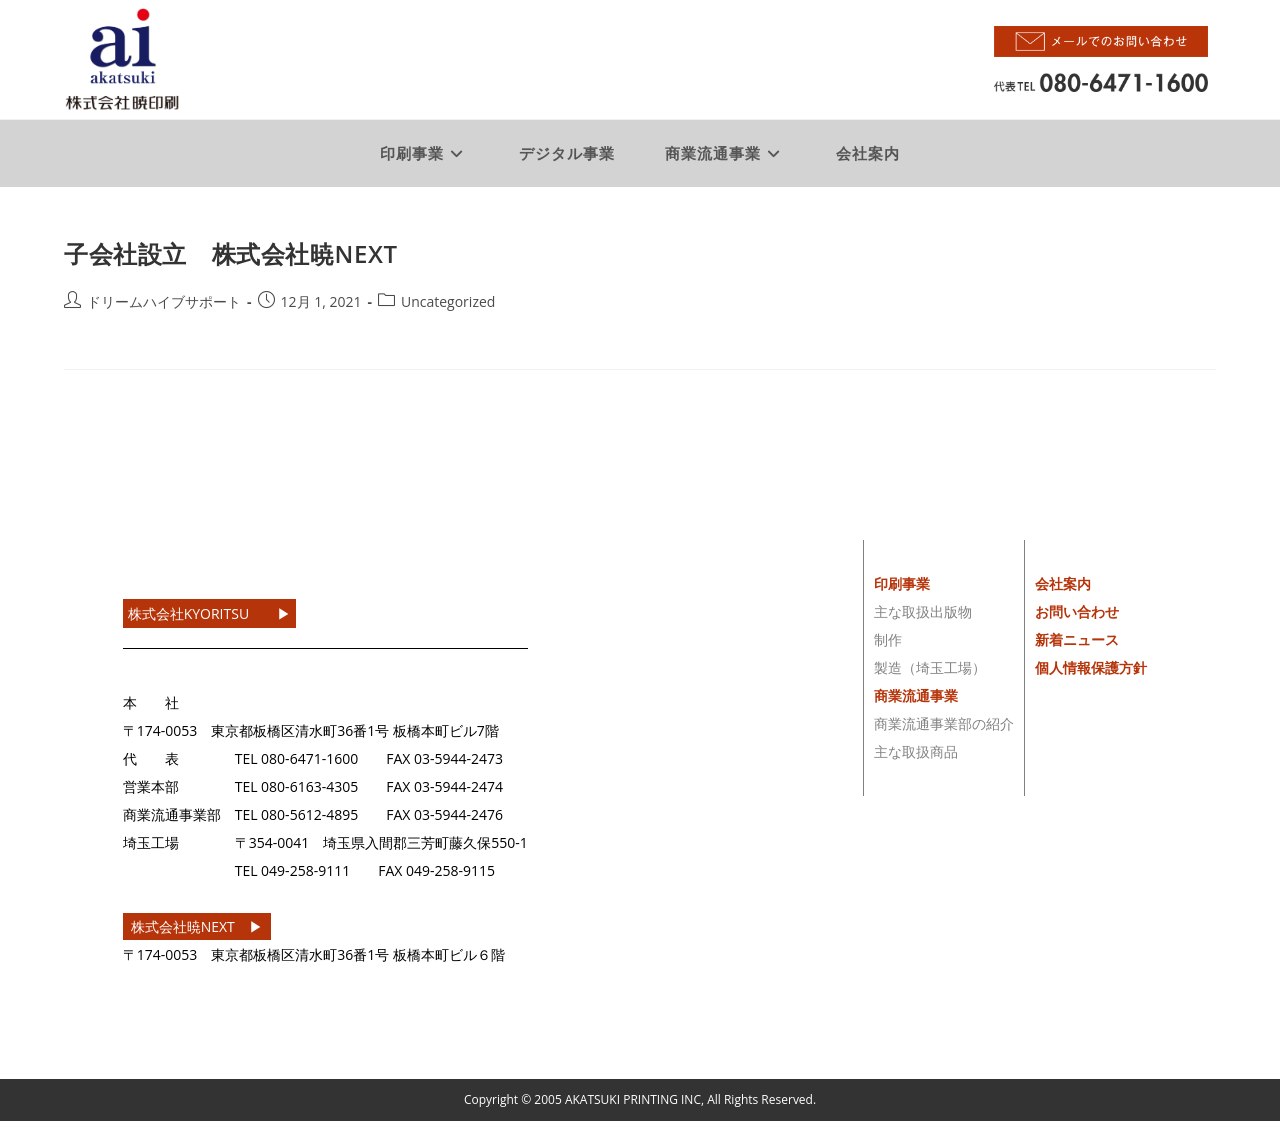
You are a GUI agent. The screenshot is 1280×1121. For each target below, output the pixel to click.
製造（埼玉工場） (930, 667)
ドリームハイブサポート (164, 301)
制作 (888, 639)
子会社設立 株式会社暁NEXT (231, 253)
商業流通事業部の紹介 (944, 723)
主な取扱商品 (916, 751)
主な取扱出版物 (923, 611)
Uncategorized (448, 301)
